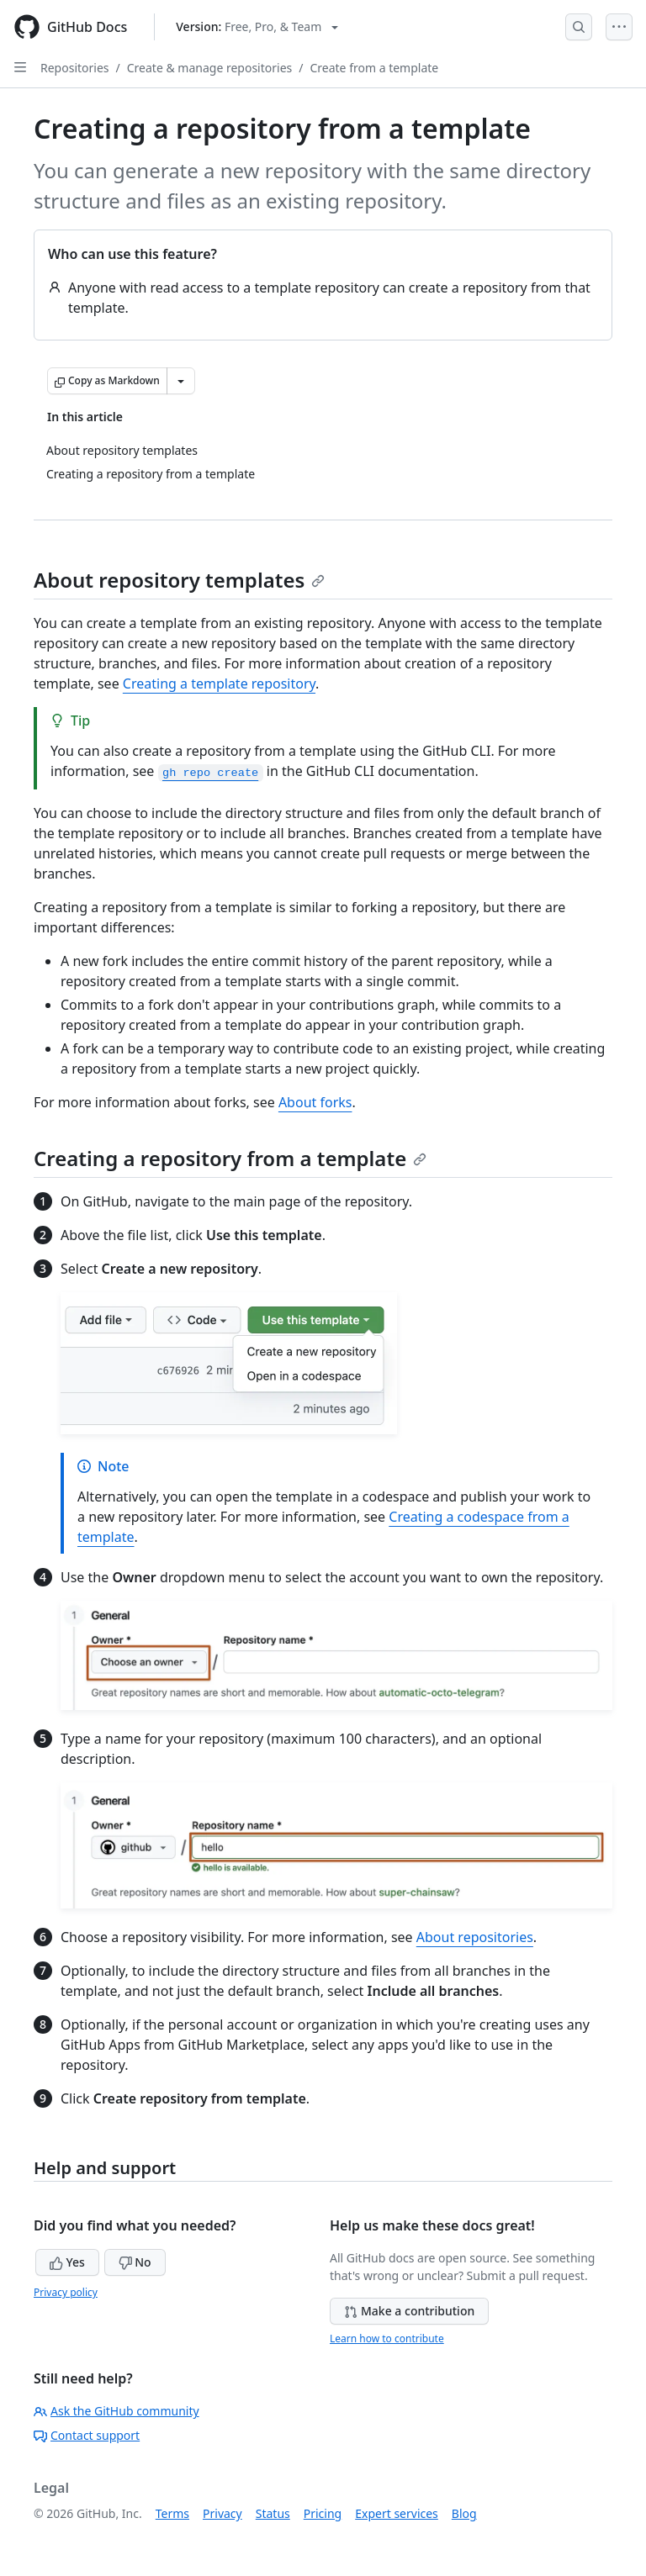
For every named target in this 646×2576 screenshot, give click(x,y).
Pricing (323, 2513)
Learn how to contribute (387, 2338)
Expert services (396, 2513)
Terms (172, 2513)
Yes (67, 2262)
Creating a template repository (219, 683)
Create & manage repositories (210, 68)
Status (273, 2513)
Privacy (222, 2513)
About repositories (474, 1937)
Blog (464, 2513)
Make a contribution (409, 2311)
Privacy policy (66, 2292)
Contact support (87, 2435)
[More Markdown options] (181, 380)
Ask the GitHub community (116, 2411)
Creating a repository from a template (230, 1158)
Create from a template (374, 68)
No (135, 2262)
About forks (315, 1102)
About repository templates (179, 580)
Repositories (74, 68)
